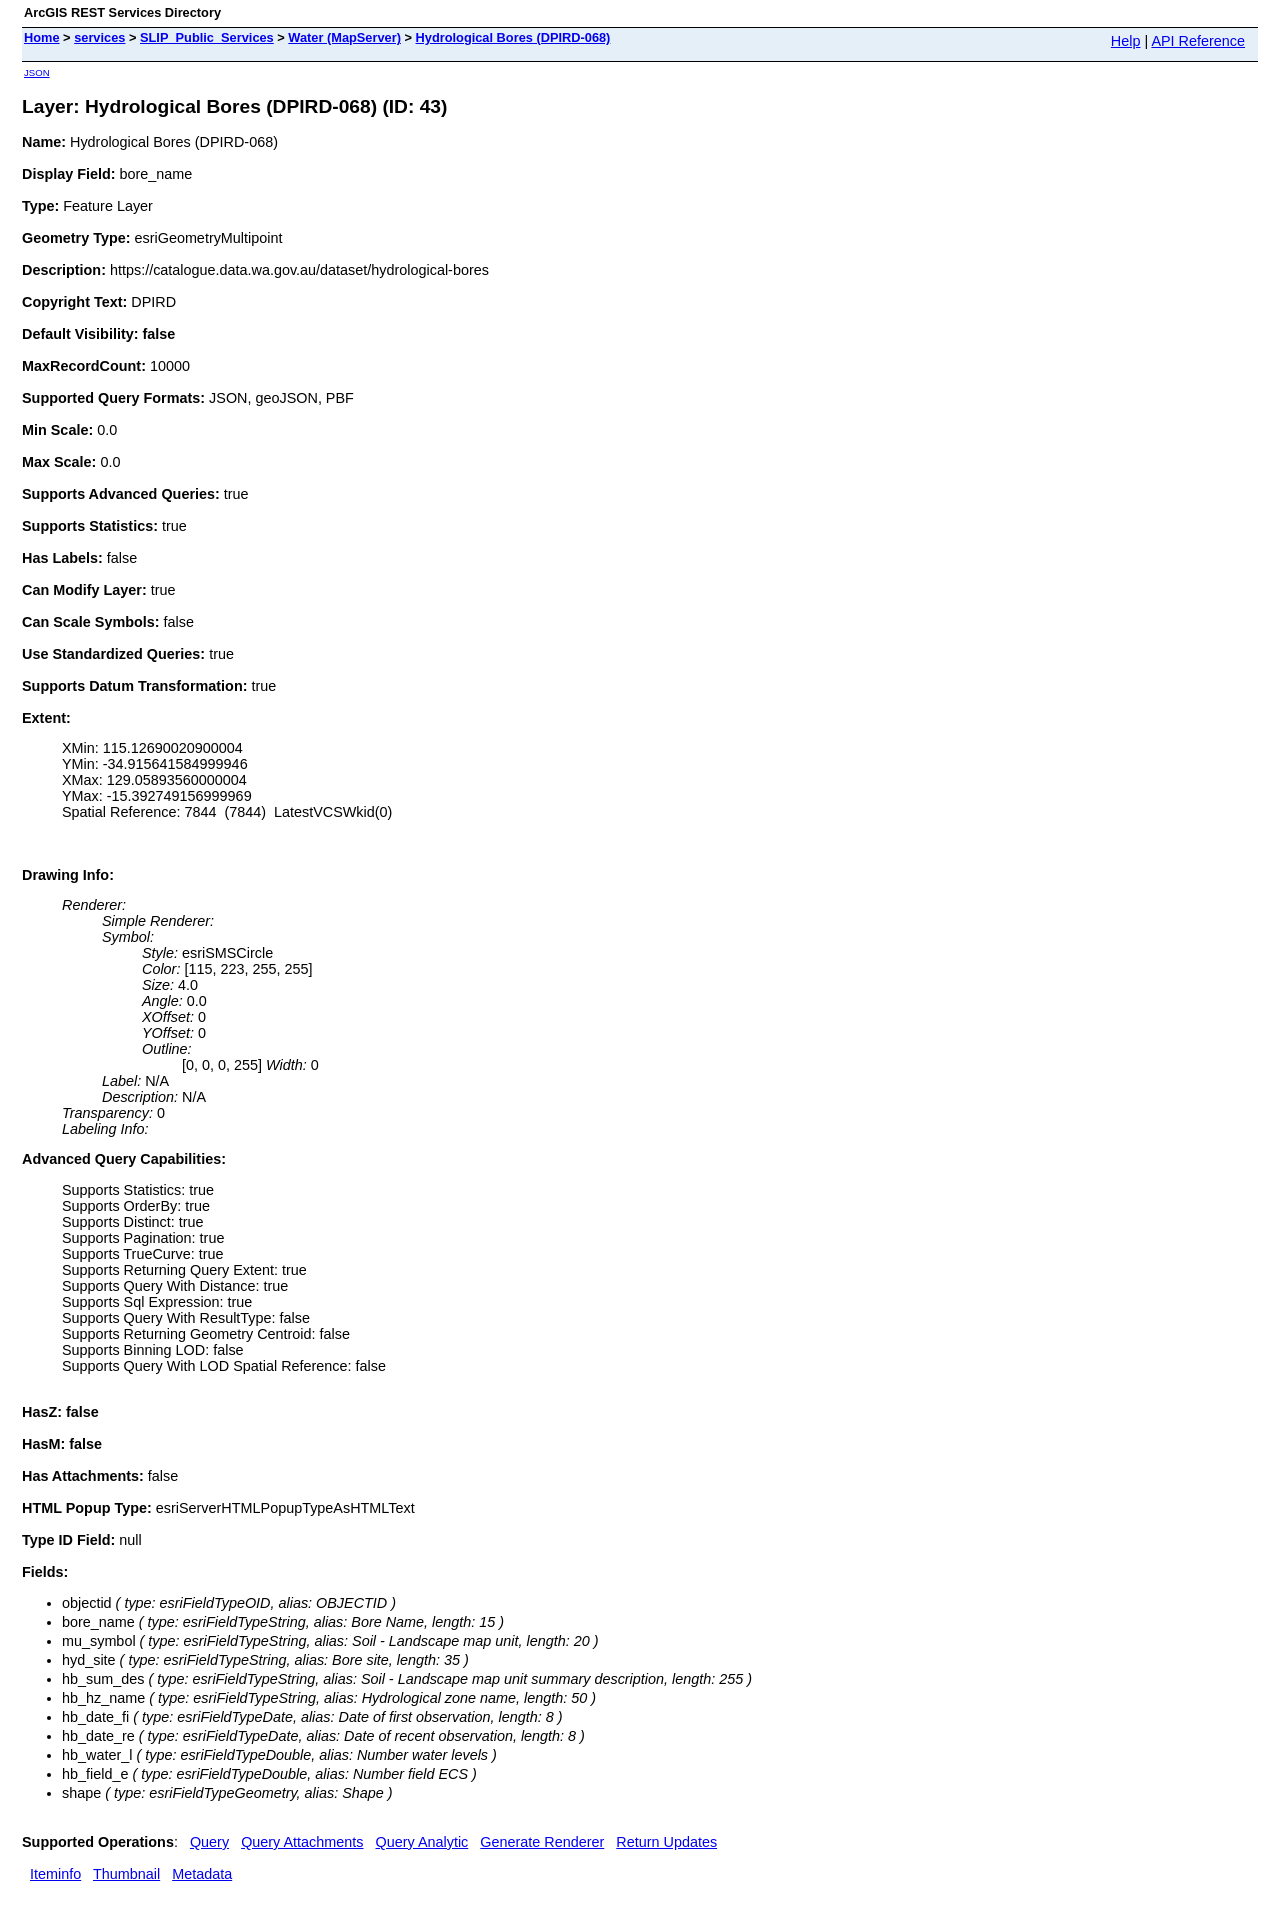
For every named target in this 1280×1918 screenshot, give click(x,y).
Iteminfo (55, 1874)
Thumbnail (126, 1874)
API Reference (1198, 41)
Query (209, 1842)
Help (1126, 41)
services (99, 37)
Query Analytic (422, 1842)
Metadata (202, 1874)
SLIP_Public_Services (207, 37)
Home (42, 37)
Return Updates (666, 1842)
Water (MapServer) (344, 37)
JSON (37, 72)
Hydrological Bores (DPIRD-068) (513, 37)
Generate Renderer (542, 1842)
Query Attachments (302, 1842)
